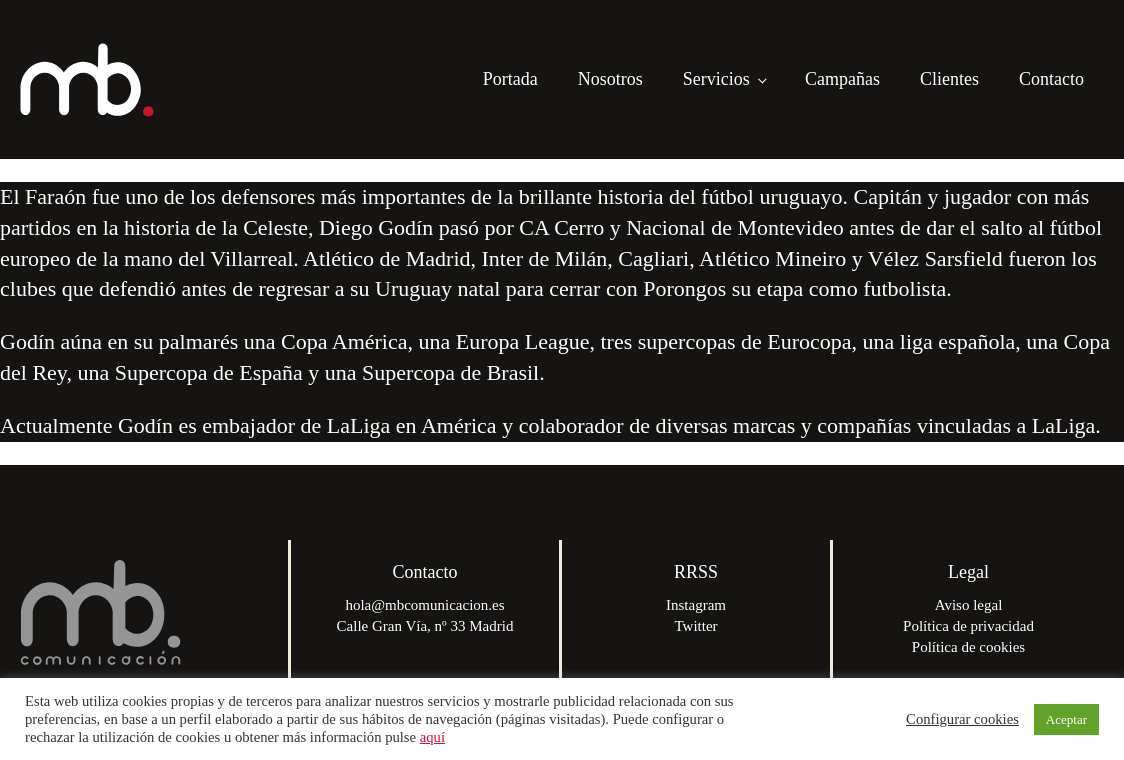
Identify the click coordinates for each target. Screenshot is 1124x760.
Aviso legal (969, 605)
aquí (432, 737)
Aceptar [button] (1066, 719)
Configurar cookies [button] (962, 719)
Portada (510, 79)
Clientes (949, 79)
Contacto (1051, 79)
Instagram (696, 605)
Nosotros (610, 79)
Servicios (716, 79)
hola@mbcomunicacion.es (424, 605)
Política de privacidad (968, 626)
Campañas (842, 79)
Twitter (695, 626)
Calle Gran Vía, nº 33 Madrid (425, 626)
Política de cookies (968, 647)
